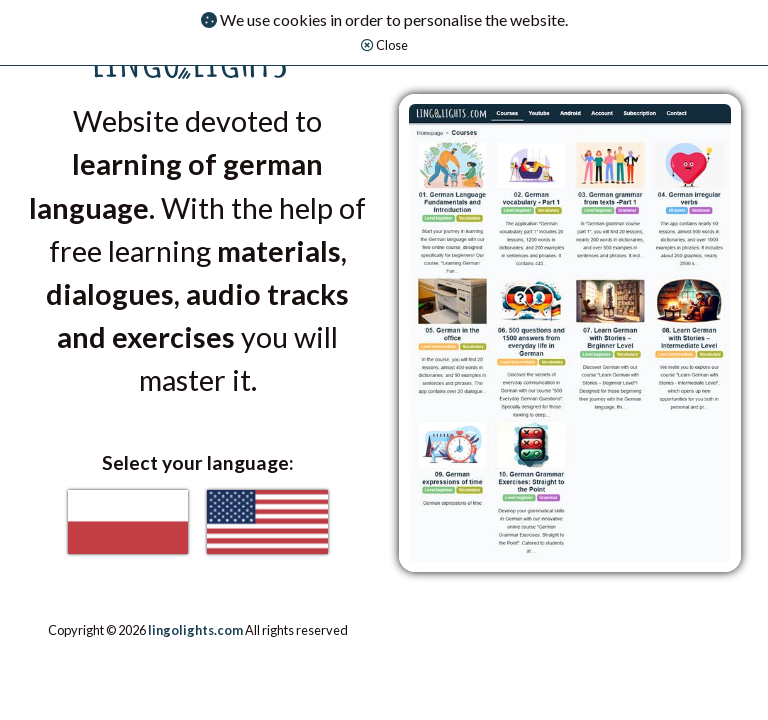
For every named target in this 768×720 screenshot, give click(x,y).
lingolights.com (195, 630)
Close (384, 45)
